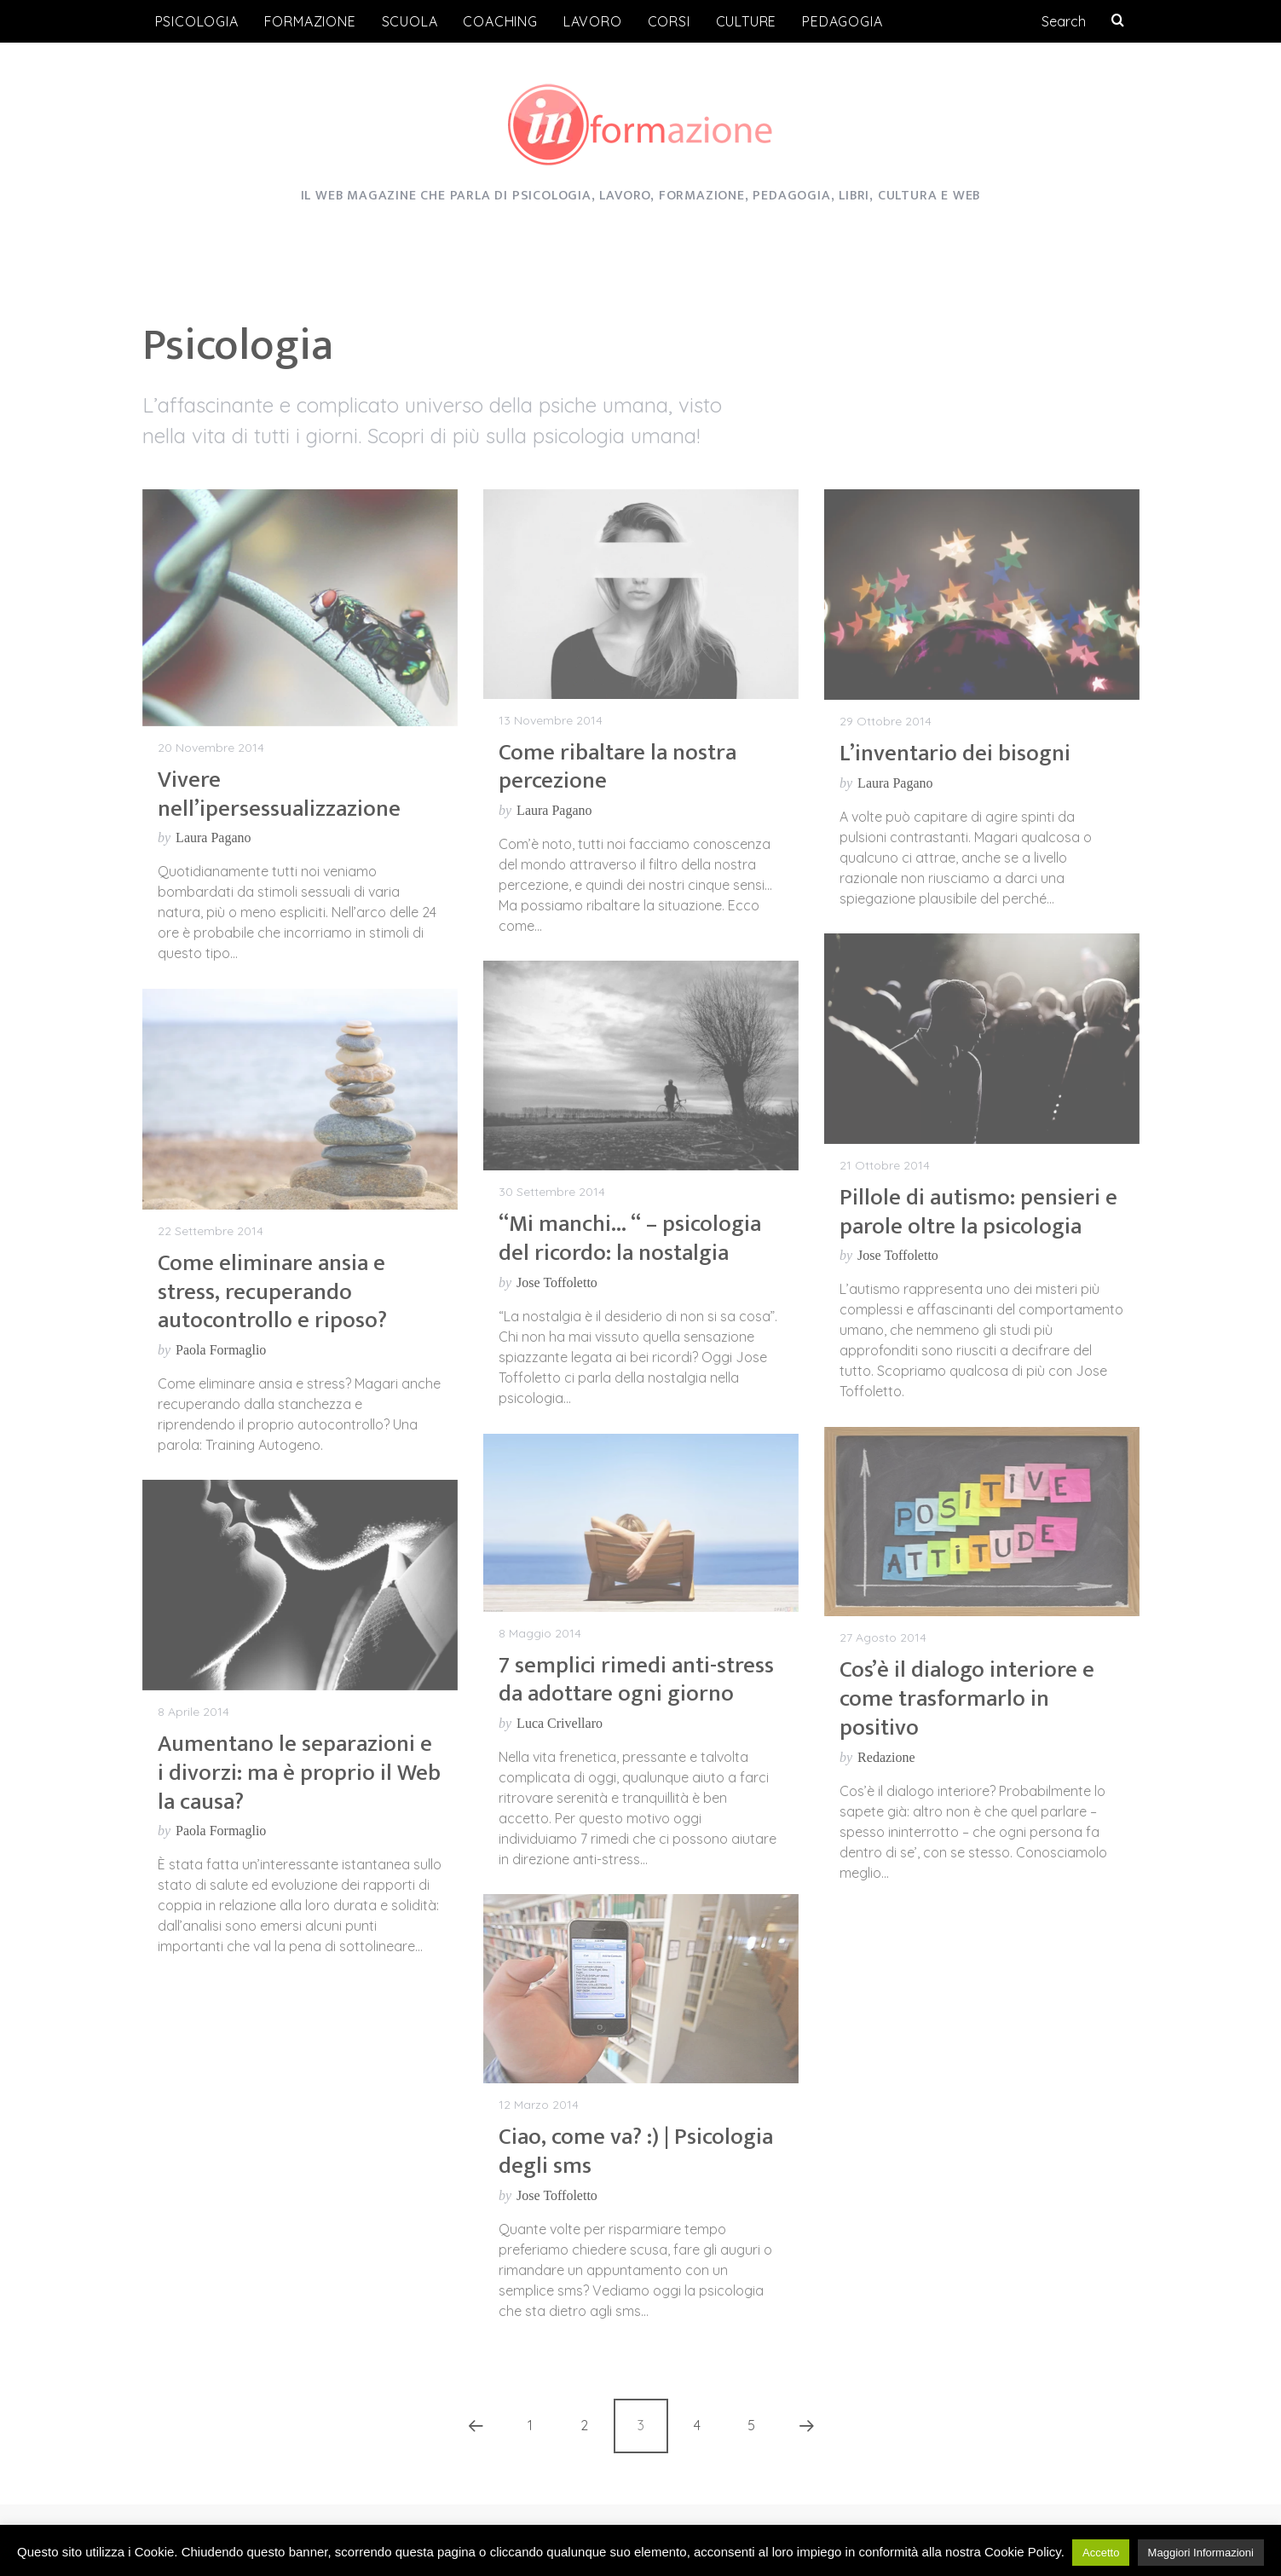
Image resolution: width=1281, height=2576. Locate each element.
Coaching (500, 21)
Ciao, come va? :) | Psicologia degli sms (636, 2151)
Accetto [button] (1100, 2552)
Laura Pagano (213, 837)
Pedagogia (842, 21)
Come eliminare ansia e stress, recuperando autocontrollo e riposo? (272, 1292)
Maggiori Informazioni (1201, 2552)
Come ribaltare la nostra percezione (617, 766)
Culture (746, 21)
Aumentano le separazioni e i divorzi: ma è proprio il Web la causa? (299, 1772)
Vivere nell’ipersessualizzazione (279, 794)
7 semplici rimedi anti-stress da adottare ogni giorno (636, 1679)
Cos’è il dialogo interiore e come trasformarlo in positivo (967, 1698)
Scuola (410, 21)
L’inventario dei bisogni (955, 753)
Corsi (669, 21)
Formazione (310, 21)
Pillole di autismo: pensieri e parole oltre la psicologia (978, 1211)
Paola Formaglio (221, 1350)
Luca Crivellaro (559, 1723)
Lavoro (592, 21)
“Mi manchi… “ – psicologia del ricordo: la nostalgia (630, 1238)
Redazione (886, 1757)
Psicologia (197, 21)
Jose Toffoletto (897, 1255)
